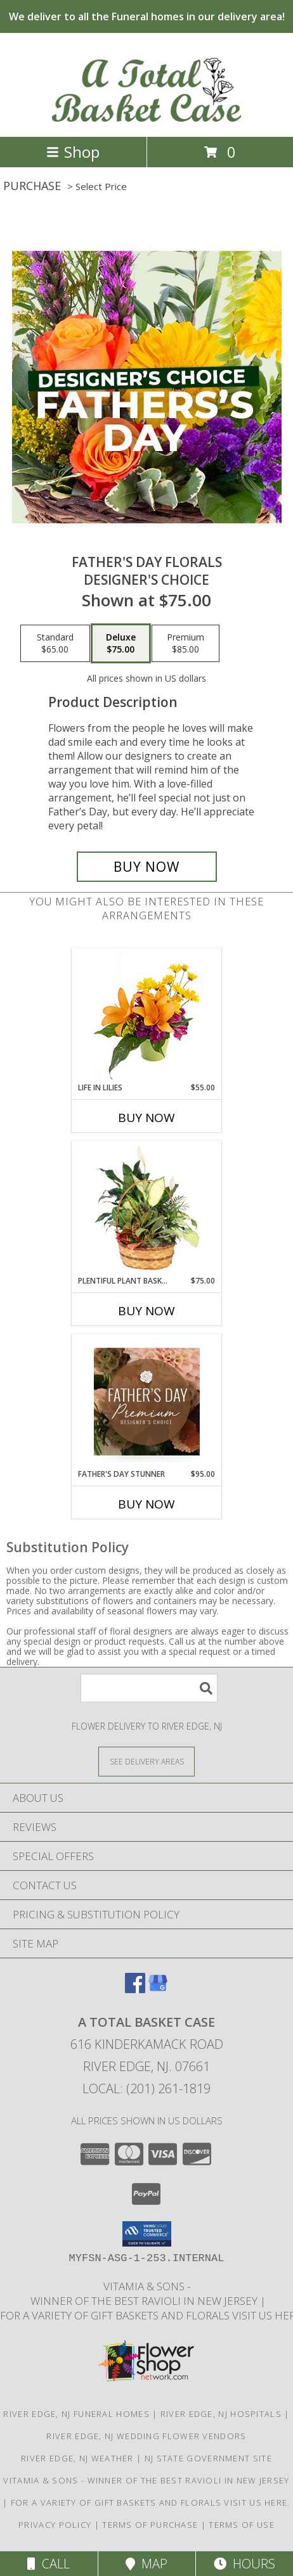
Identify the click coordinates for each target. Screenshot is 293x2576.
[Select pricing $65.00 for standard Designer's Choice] (55, 643)
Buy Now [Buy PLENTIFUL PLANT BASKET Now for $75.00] (146, 1311)
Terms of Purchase (150, 2524)
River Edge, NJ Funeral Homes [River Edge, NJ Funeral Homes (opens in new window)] (76, 2414)
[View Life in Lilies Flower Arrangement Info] (147, 1015)
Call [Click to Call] (48, 2563)
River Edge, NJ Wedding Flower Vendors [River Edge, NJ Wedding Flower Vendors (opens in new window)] (146, 2436)
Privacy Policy (54, 2524)
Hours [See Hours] (244, 2563)
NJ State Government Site (208, 2458)
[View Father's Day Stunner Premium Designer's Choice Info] (147, 1401)
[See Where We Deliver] (146, 1761)
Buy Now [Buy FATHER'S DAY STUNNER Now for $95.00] (146, 1504)
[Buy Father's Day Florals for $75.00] (147, 866)
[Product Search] (149, 1688)
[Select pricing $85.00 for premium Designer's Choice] (185, 643)
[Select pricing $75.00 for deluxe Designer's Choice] (121, 643)
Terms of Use (242, 2524)
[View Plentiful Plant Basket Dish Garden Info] (147, 1208)
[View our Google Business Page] (158, 1989)
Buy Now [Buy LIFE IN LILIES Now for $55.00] (146, 1117)
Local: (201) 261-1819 (146, 2088)
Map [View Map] (146, 2563)
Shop (73, 151)
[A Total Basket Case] (146, 118)
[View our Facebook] (135, 1989)
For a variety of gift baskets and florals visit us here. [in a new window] (150, 2502)
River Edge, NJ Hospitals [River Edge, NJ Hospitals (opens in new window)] (221, 2414)
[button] (146, 2234)
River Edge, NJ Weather (77, 2458)
